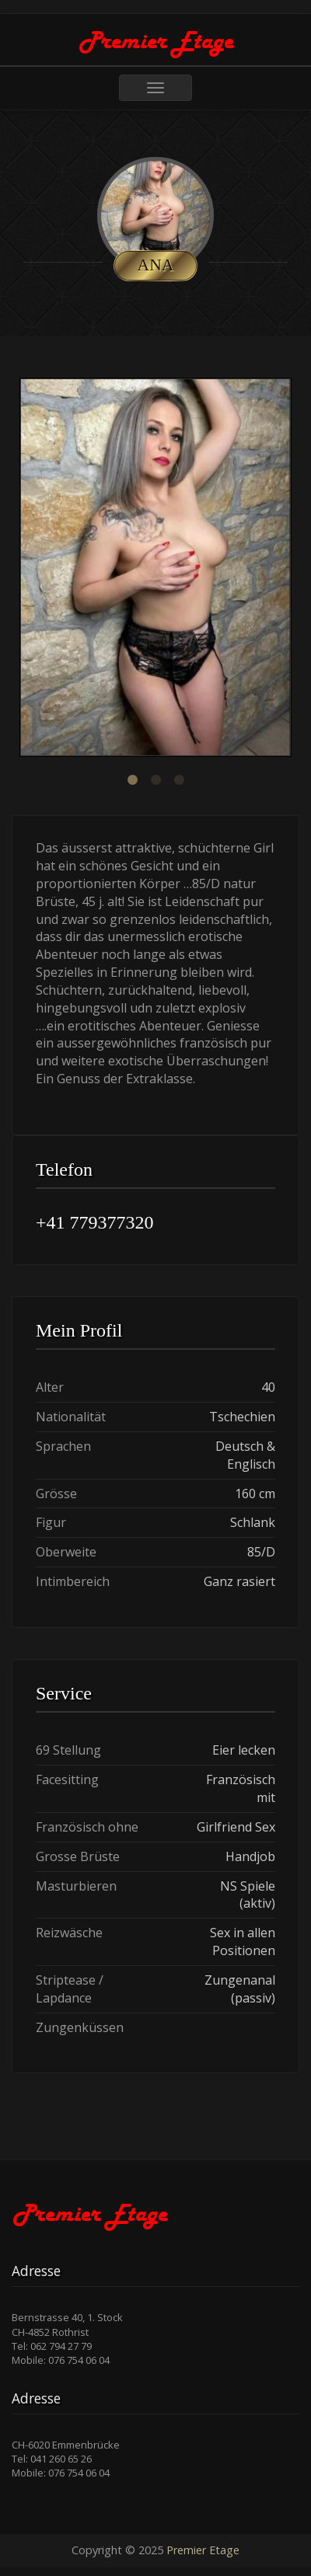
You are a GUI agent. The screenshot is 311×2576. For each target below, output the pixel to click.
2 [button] (155, 780)
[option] (155, 569)
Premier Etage (202, 2550)
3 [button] (179, 780)
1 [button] (132, 780)
